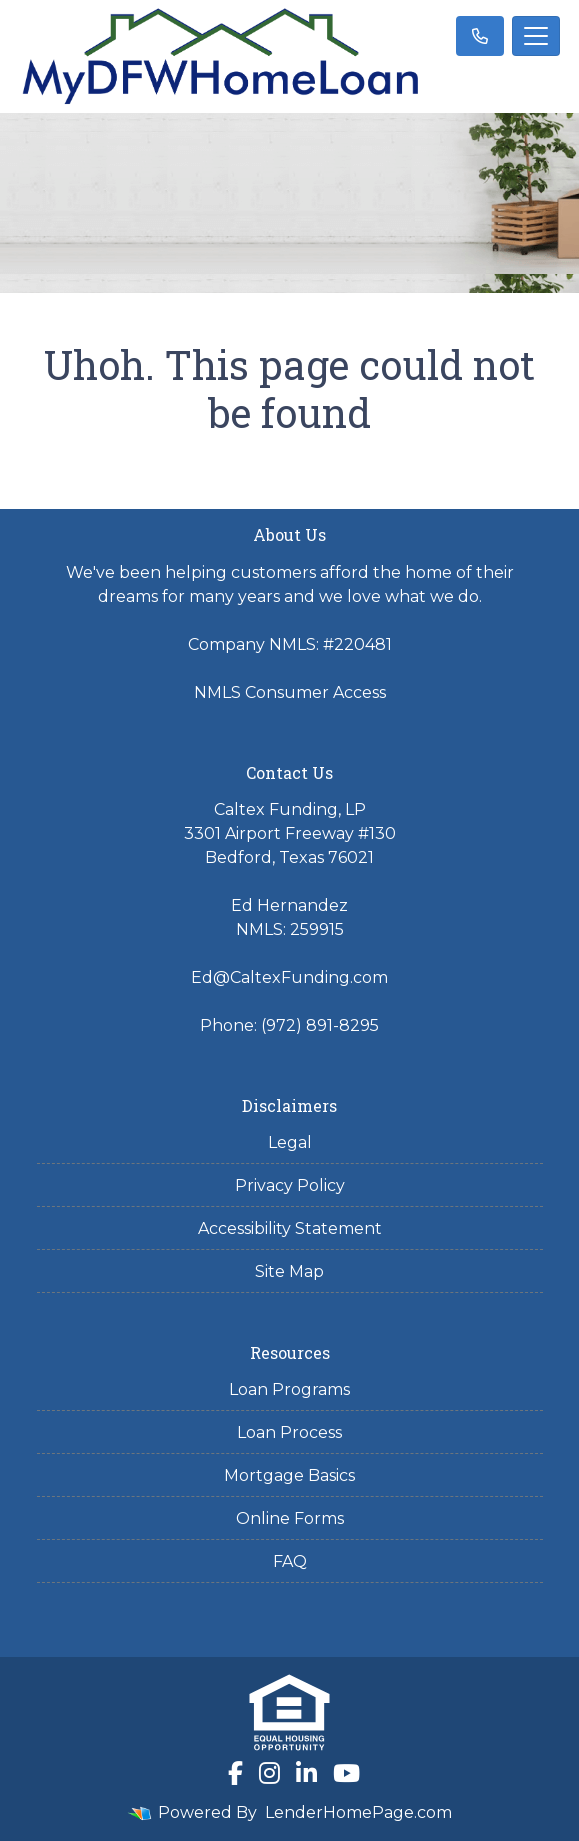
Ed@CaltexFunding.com (289, 977)
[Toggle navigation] (536, 36)
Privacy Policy (290, 1185)
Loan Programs (289, 1389)
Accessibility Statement (290, 1228)
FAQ (290, 1561)
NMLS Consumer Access (290, 692)
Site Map (289, 1271)
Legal (290, 1142)
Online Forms (290, 1518)
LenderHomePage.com (358, 1812)
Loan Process (289, 1432)
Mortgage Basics (289, 1475)
